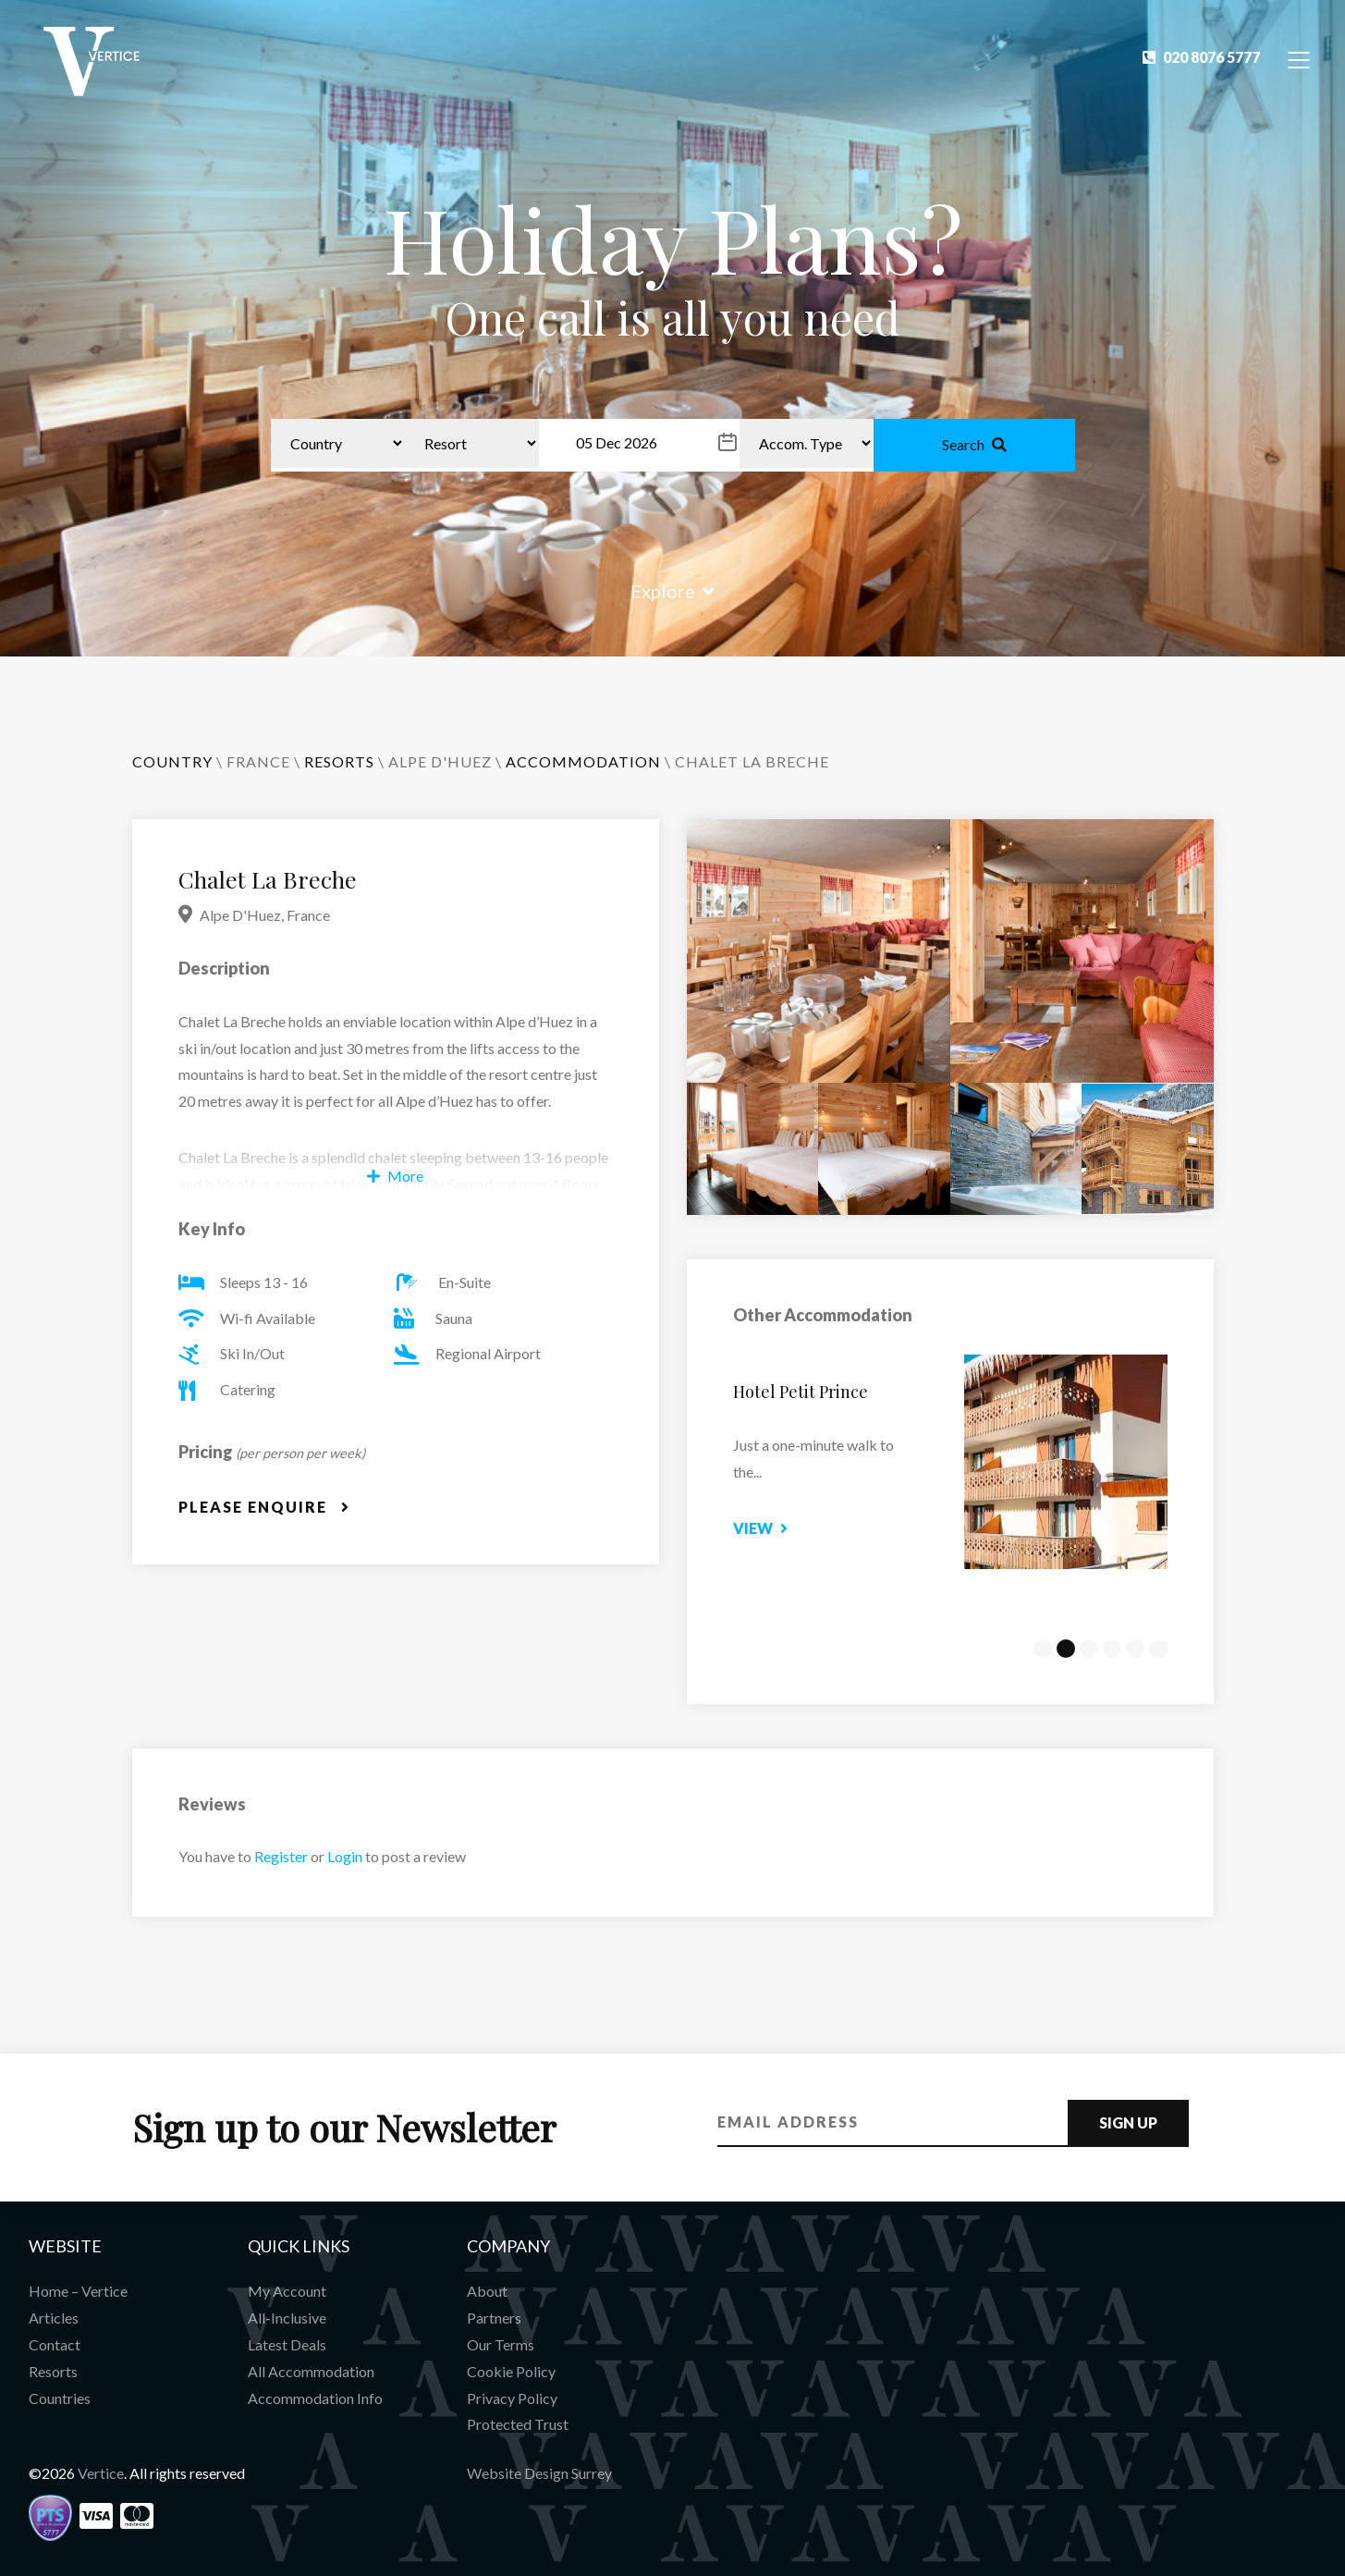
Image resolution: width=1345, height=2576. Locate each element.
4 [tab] (1112, 1648)
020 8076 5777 (1201, 57)
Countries (60, 2398)
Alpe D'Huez (440, 761)
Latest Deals (287, 2344)
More (395, 1175)
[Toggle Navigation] (1299, 59)
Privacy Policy (512, 2398)
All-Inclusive (287, 2317)
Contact (54, 2344)
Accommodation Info (315, 2398)
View (777, 1528)
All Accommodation (311, 2371)
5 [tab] (1135, 1648)
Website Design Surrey (539, 2473)
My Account (287, 2291)
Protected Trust (518, 2424)
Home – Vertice (78, 2291)
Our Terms (500, 2344)
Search (974, 444)
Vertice (101, 2473)
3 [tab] (1089, 1648)
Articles (54, 2317)
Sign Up (1128, 2122)
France (258, 761)
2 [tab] (1066, 1648)
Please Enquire (264, 1506)
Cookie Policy (511, 2371)
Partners (494, 2317)
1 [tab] (1042, 1648)
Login (344, 1856)
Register (281, 1856)
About (487, 2291)
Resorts (53, 2371)
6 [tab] (1158, 1648)
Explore (672, 591)
